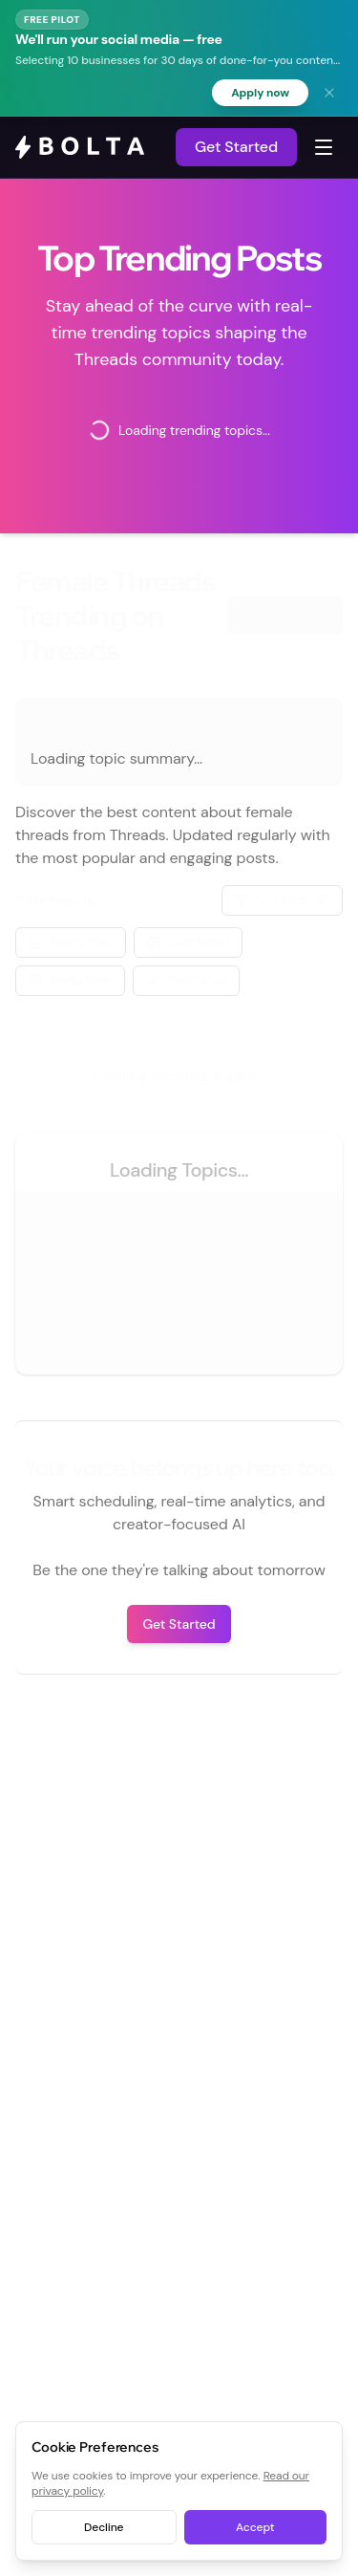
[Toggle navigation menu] (324, 147)
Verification (186, 980)
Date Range (188, 942)
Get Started (236, 147)
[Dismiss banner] (329, 92)
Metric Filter (71, 942)
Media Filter (70, 980)
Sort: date (282, 900)
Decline (103, 2527)
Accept (255, 2527)
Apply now (260, 92)
